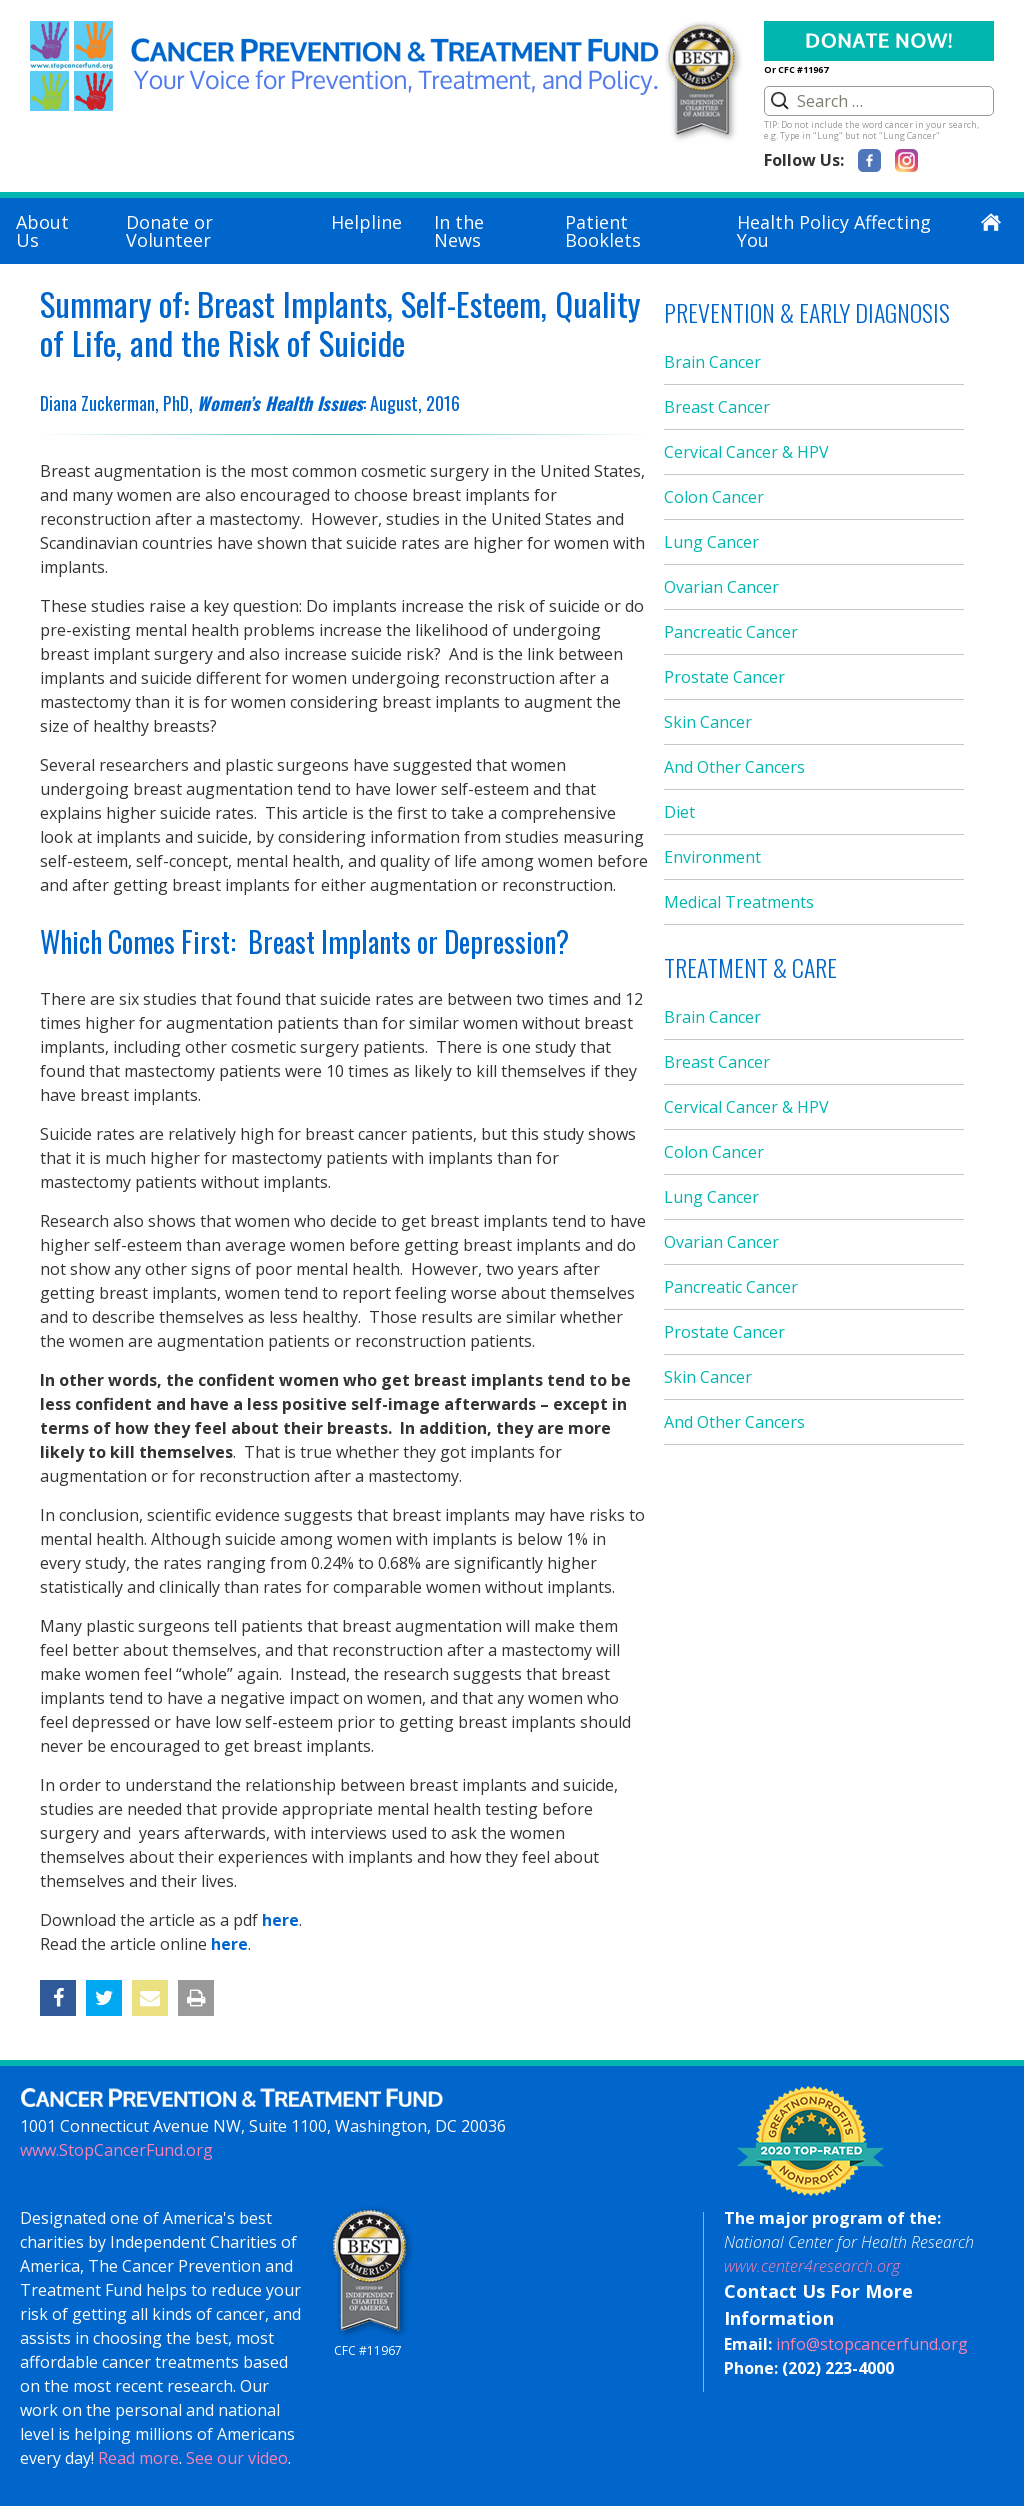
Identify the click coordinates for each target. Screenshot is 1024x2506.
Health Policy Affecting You (834, 231)
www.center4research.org (812, 2266)
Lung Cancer (711, 542)
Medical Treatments (739, 902)
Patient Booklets (603, 231)
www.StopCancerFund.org (116, 2150)
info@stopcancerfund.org (872, 2344)
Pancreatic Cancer (731, 632)
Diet (679, 812)
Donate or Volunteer (169, 231)
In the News (459, 231)
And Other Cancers (734, 767)
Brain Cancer (712, 362)
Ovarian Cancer (721, 587)
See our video (237, 2458)
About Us (42, 231)
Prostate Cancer (724, 677)
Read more (138, 2458)
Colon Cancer (714, 497)
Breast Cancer (717, 407)
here (280, 1920)
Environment (712, 857)
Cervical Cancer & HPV (746, 452)
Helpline (366, 222)
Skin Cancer (708, 722)
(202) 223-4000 (838, 2368)
